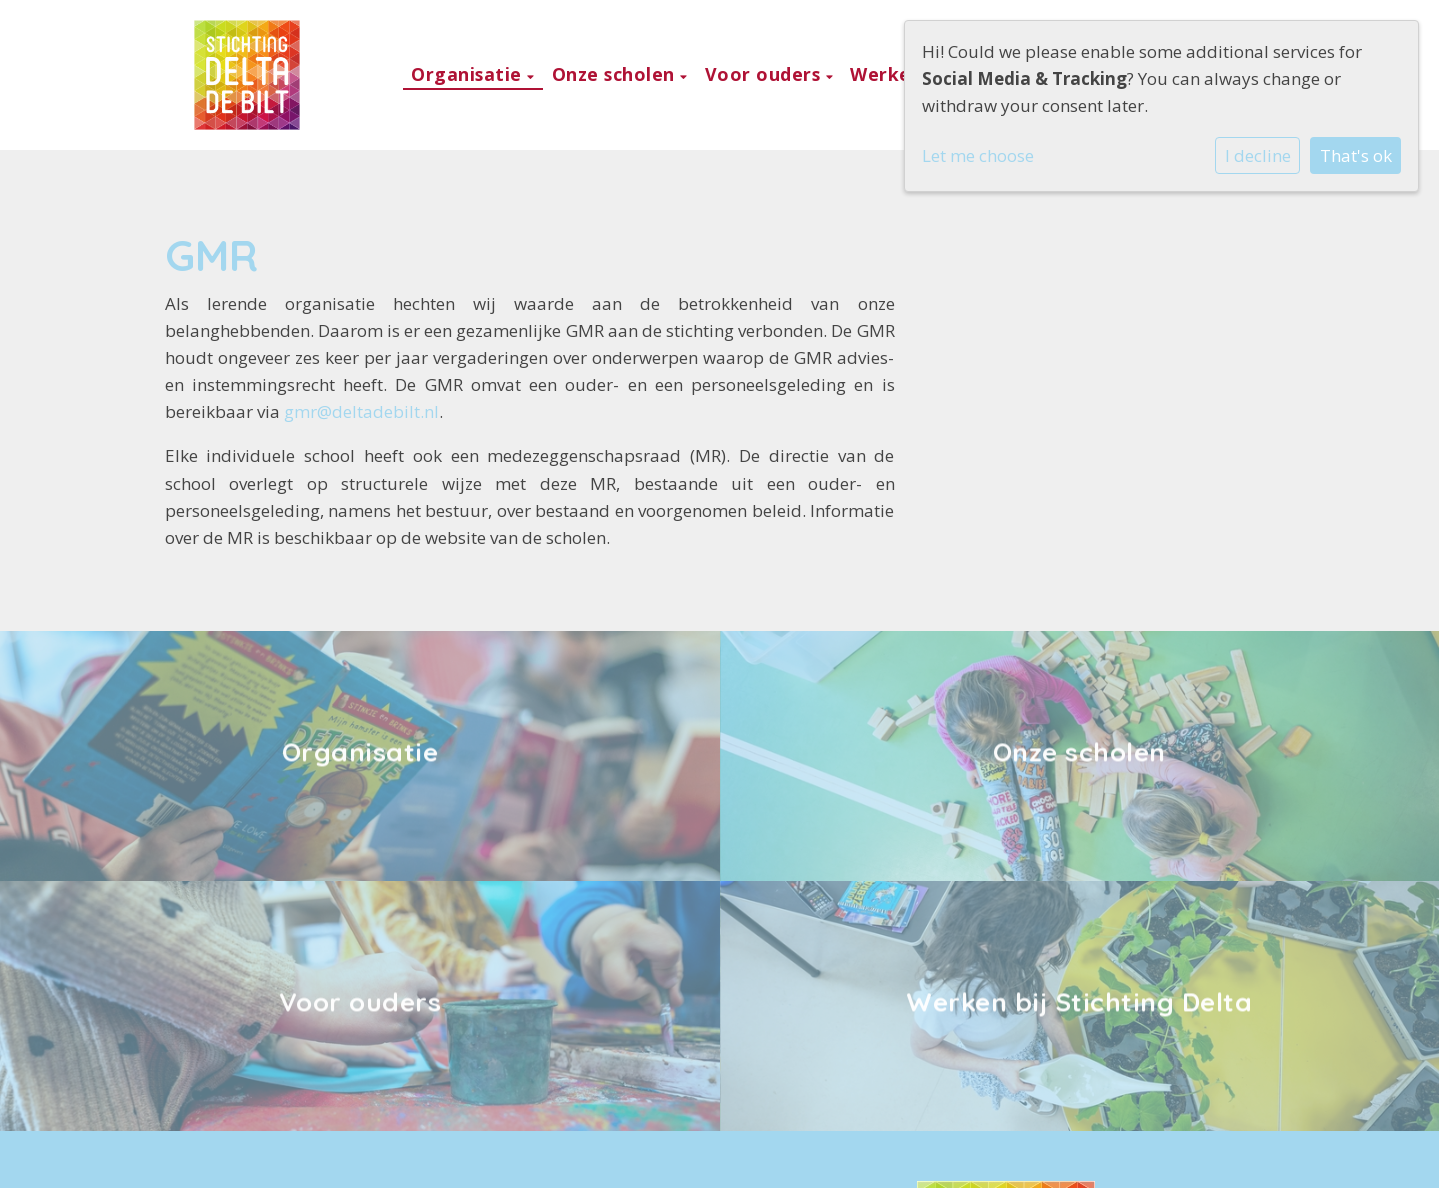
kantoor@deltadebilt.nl (283, 1058)
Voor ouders (765, 74)
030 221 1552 (245, 1026)
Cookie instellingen (260, 1156)
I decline (1258, 155)
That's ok (1356, 155)
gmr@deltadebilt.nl (361, 411)
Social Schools (1219, 1157)
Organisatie (469, 74)
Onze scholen (616, 74)
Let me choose (978, 155)
